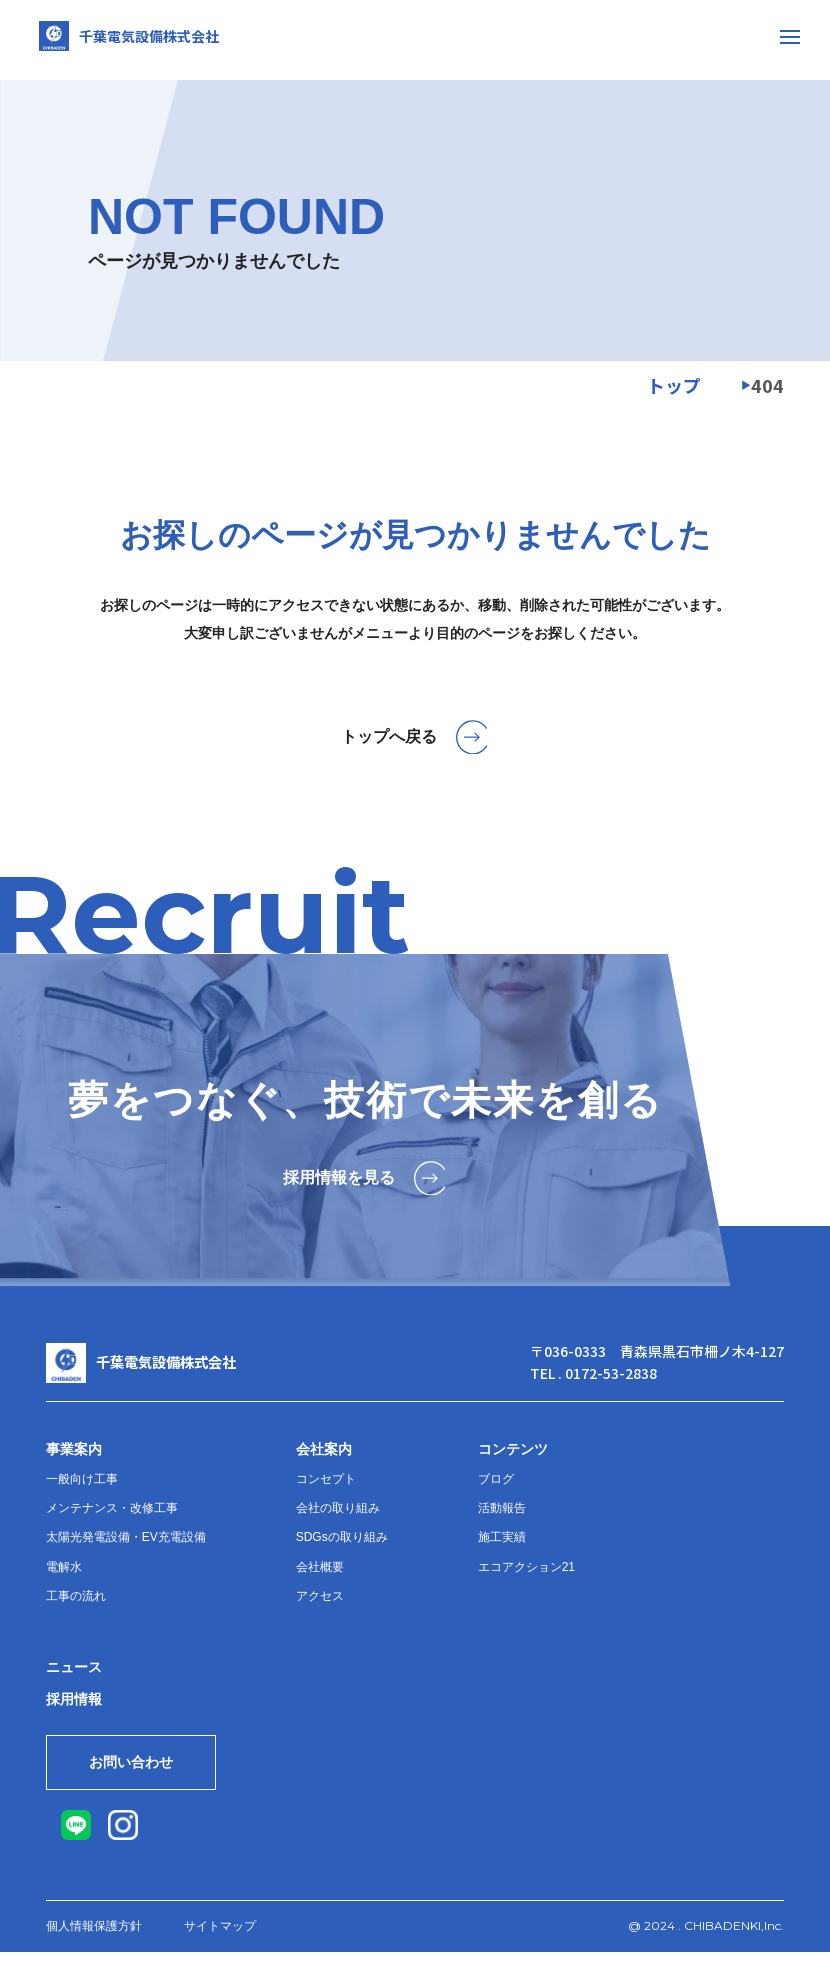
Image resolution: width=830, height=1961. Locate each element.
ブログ (496, 1479)
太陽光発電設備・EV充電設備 (126, 1537)
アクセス (320, 1596)
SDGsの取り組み (342, 1537)
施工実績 (502, 1537)
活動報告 (502, 1508)
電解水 (64, 1567)
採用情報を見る (365, 1178)
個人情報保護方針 (94, 1935)
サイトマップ (220, 1935)
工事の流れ (76, 1596)
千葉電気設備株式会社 (140, 40)
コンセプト (326, 1479)
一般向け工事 (82, 1479)
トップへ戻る (415, 737)
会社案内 (324, 1449)
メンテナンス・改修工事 (112, 1508)
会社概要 (320, 1567)
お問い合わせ (147, 1767)
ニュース (74, 1667)
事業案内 (74, 1449)
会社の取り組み (338, 1508)
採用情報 (74, 1699)
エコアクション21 (526, 1567)
